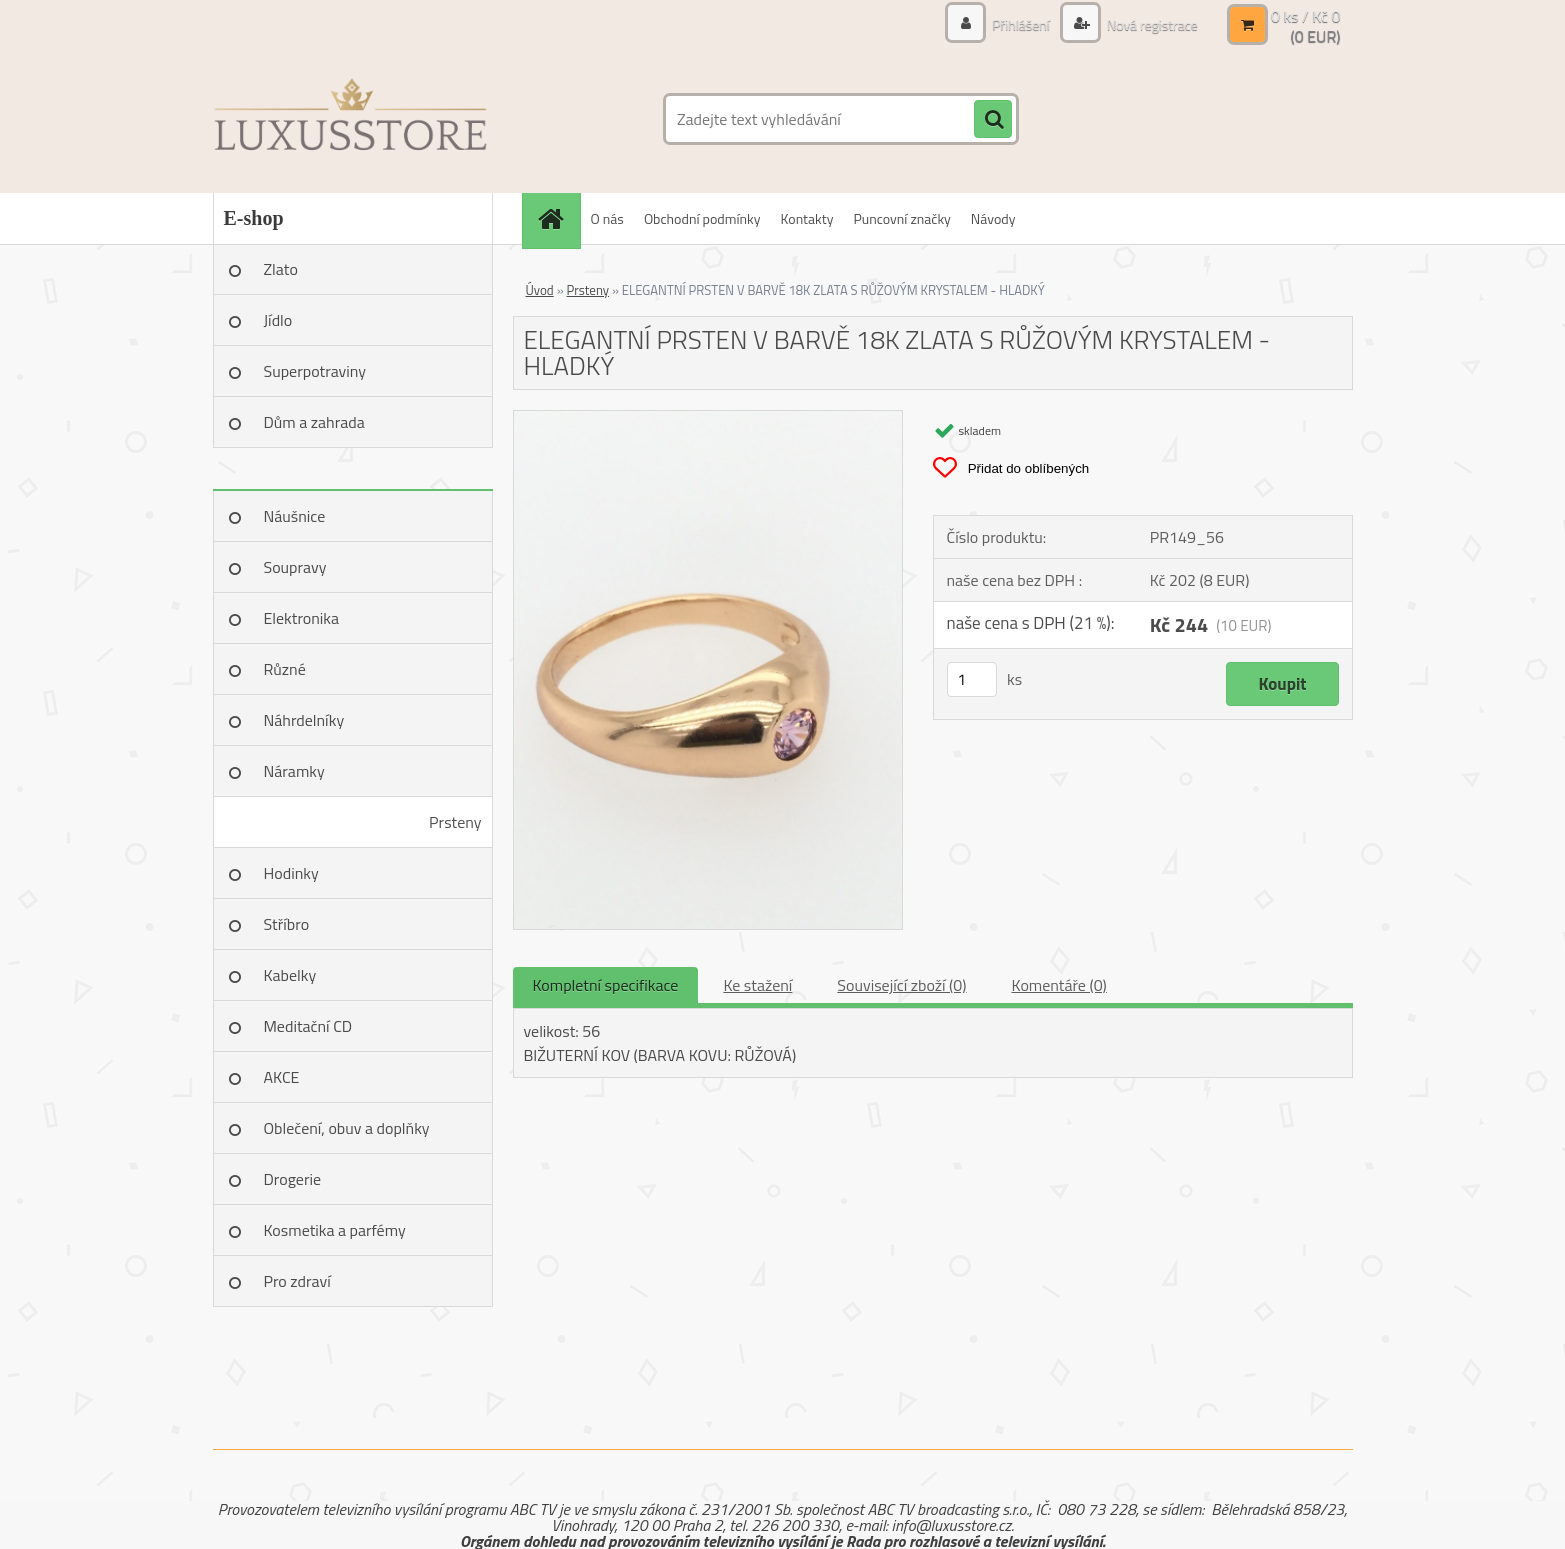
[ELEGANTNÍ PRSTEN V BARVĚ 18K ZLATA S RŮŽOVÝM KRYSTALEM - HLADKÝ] (708, 419)
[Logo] (350, 119)
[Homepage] (558, 218)
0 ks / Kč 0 (1306, 16)
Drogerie (293, 1179)
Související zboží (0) (901, 985)
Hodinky (291, 873)
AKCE (282, 1077)
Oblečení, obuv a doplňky (347, 1128)
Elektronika (301, 618)
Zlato (281, 269)
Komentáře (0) (1059, 985)
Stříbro (287, 924)
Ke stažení (757, 985)
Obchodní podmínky (702, 218)
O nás (607, 218)
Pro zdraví (297, 1281)
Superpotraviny (315, 371)
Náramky (294, 771)
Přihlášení (1021, 24)
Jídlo (278, 320)
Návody (993, 218)
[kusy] (972, 679)
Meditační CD (308, 1026)
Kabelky (290, 975)
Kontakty (807, 218)
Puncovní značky (901, 218)
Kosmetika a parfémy (335, 1230)
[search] (993, 120)
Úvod (540, 290)
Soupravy (295, 567)
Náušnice (295, 516)
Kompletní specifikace (606, 985)
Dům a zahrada (314, 422)
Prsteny (455, 822)
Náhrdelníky (304, 720)
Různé (285, 669)
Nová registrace (1151, 24)
